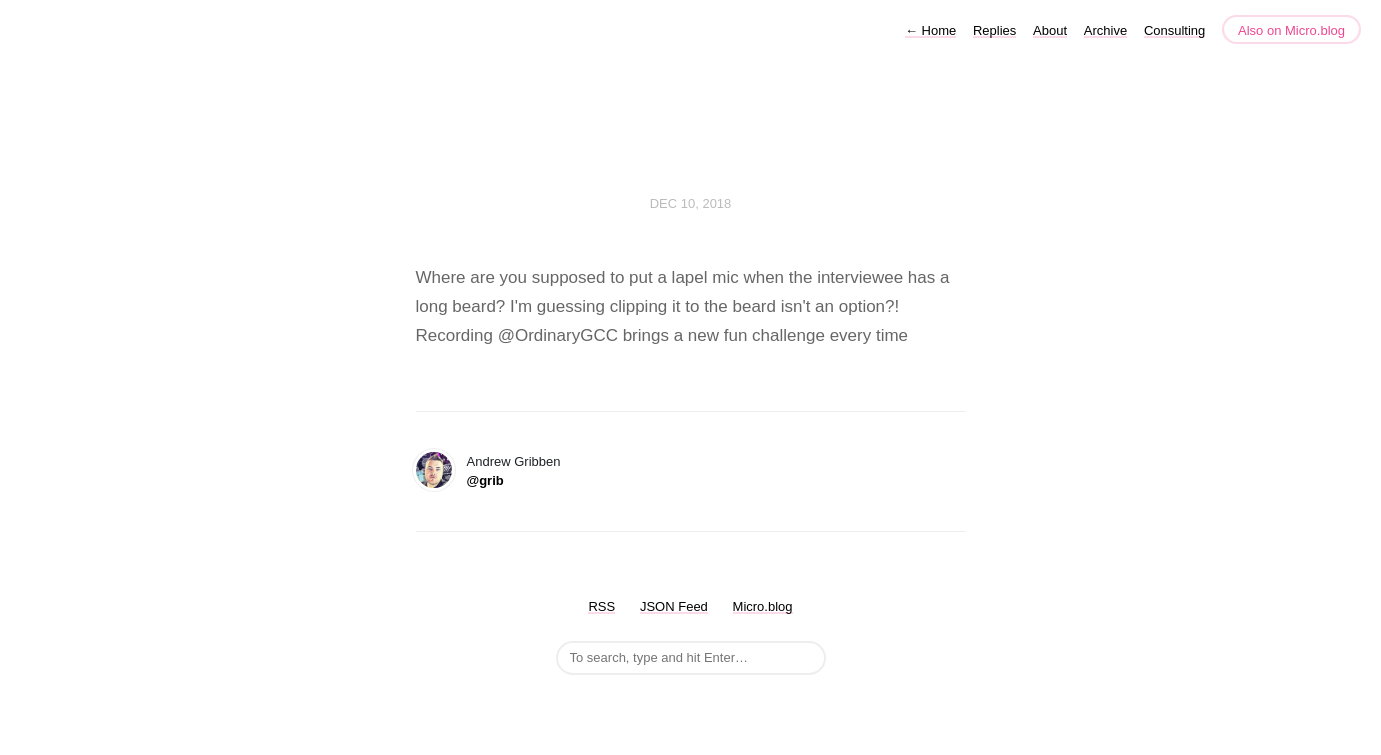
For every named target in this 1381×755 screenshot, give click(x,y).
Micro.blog (763, 606)
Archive (1105, 30)
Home (930, 30)
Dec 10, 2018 (691, 203)
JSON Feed (674, 606)
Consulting (1174, 30)
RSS (601, 606)
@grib (485, 480)
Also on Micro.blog (1291, 30)
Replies (994, 30)
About (1050, 30)
